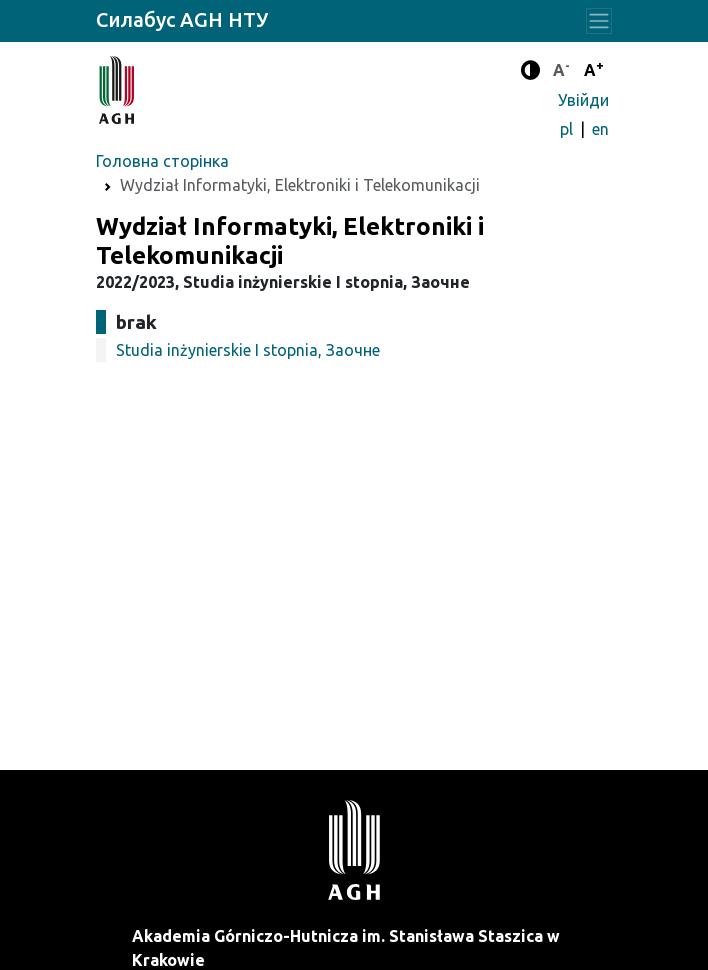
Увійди (583, 100)
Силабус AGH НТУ (182, 19)
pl (568, 129)
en (600, 129)
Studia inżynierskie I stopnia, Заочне (248, 350)
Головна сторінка (162, 161)
